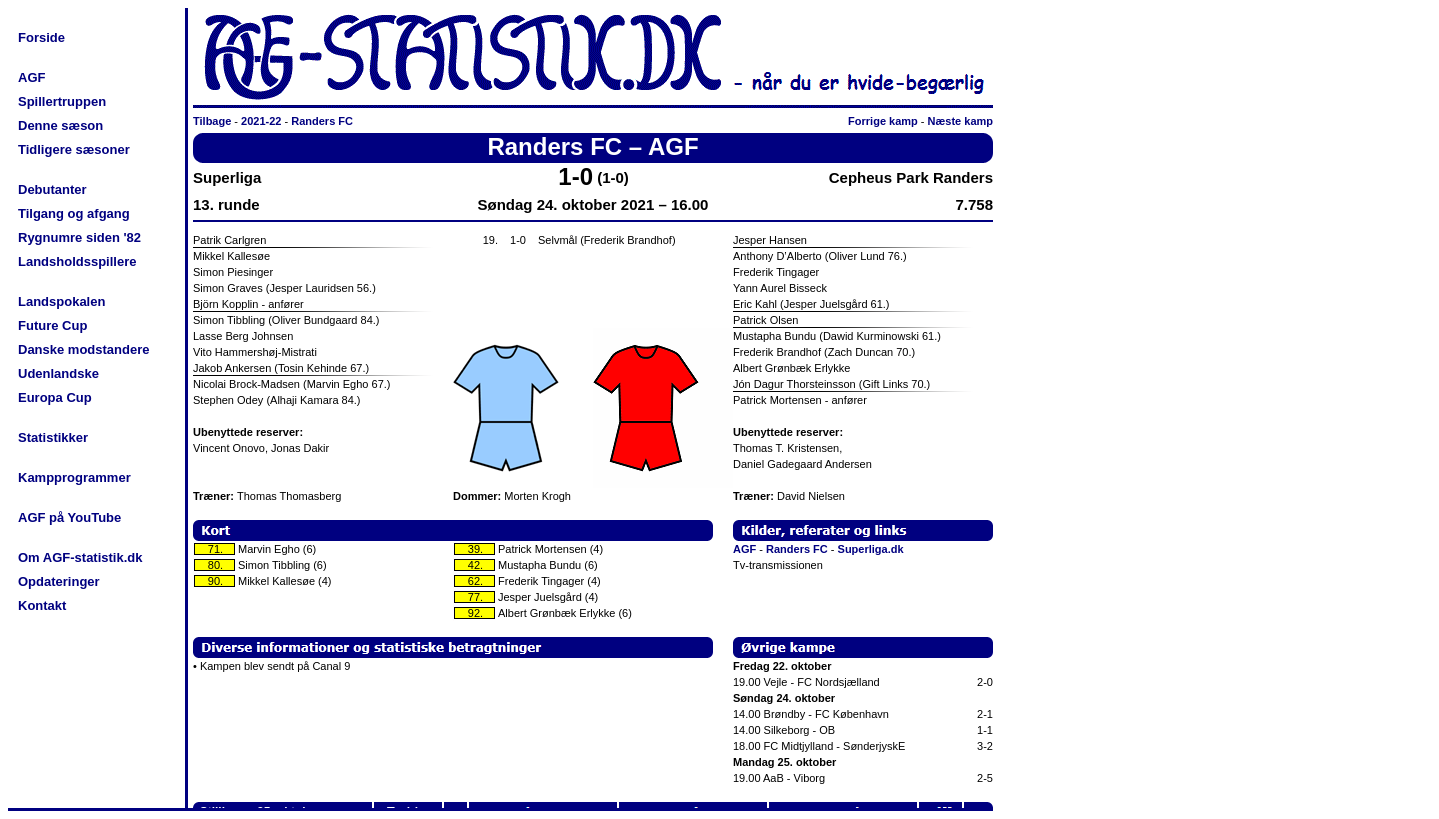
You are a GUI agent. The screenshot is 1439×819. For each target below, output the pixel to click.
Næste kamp (960, 121)
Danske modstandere (84, 349)
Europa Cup (55, 397)
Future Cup (52, 325)
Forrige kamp (883, 121)
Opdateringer (59, 581)
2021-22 (261, 121)
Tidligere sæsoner (74, 149)
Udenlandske (58, 373)
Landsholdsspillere (77, 261)
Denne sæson (60, 125)
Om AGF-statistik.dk (80, 557)
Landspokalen (61, 301)
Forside (41, 37)
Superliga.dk (871, 549)
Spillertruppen (62, 101)
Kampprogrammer (74, 477)
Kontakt (42, 605)
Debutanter (52, 189)
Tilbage (212, 121)
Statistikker (53, 437)
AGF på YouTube (69, 517)
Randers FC (322, 121)
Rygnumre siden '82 (79, 237)
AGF (31, 77)
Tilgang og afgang (74, 213)
